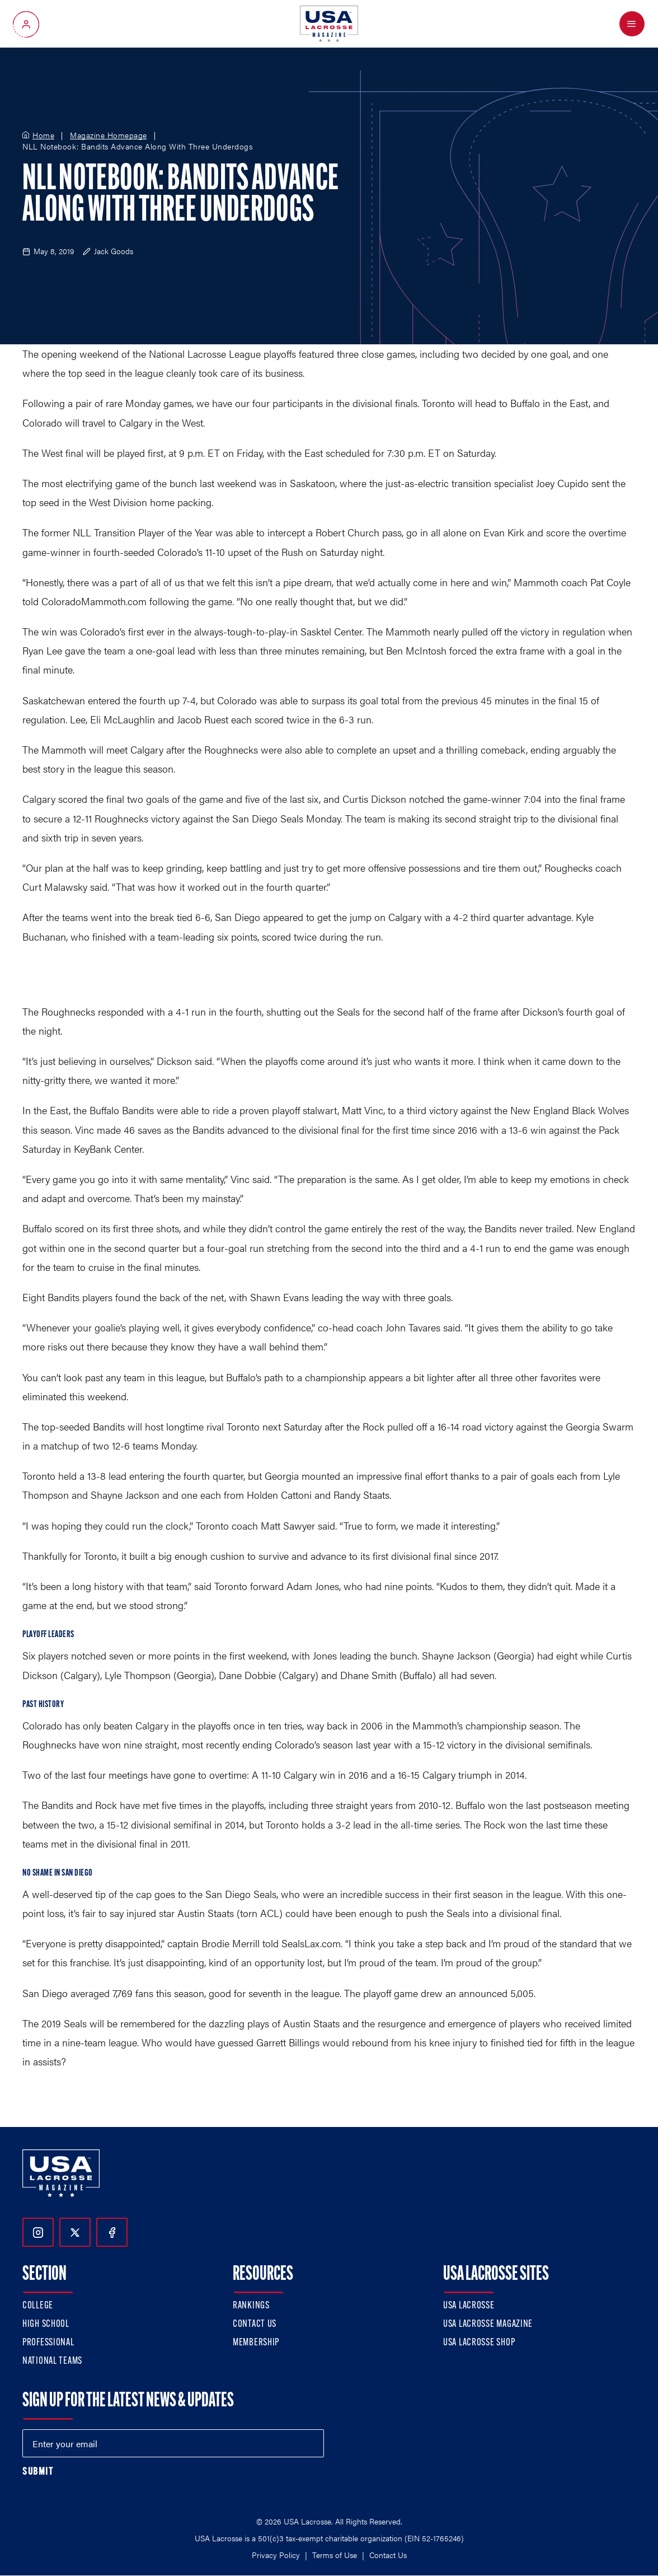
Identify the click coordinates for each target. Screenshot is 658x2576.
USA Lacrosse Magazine (488, 2324)
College (37, 2306)
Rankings (251, 2306)
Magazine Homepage (108, 135)
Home (43, 135)
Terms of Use (334, 2555)
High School (45, 2324)
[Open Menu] (632, 23)
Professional (48, 2342)
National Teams (52, 2361)
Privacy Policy (276, 2555)
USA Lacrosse (469, 2306)
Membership (256, 2342)
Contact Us (254, 2324)
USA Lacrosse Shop (479, 2342)
